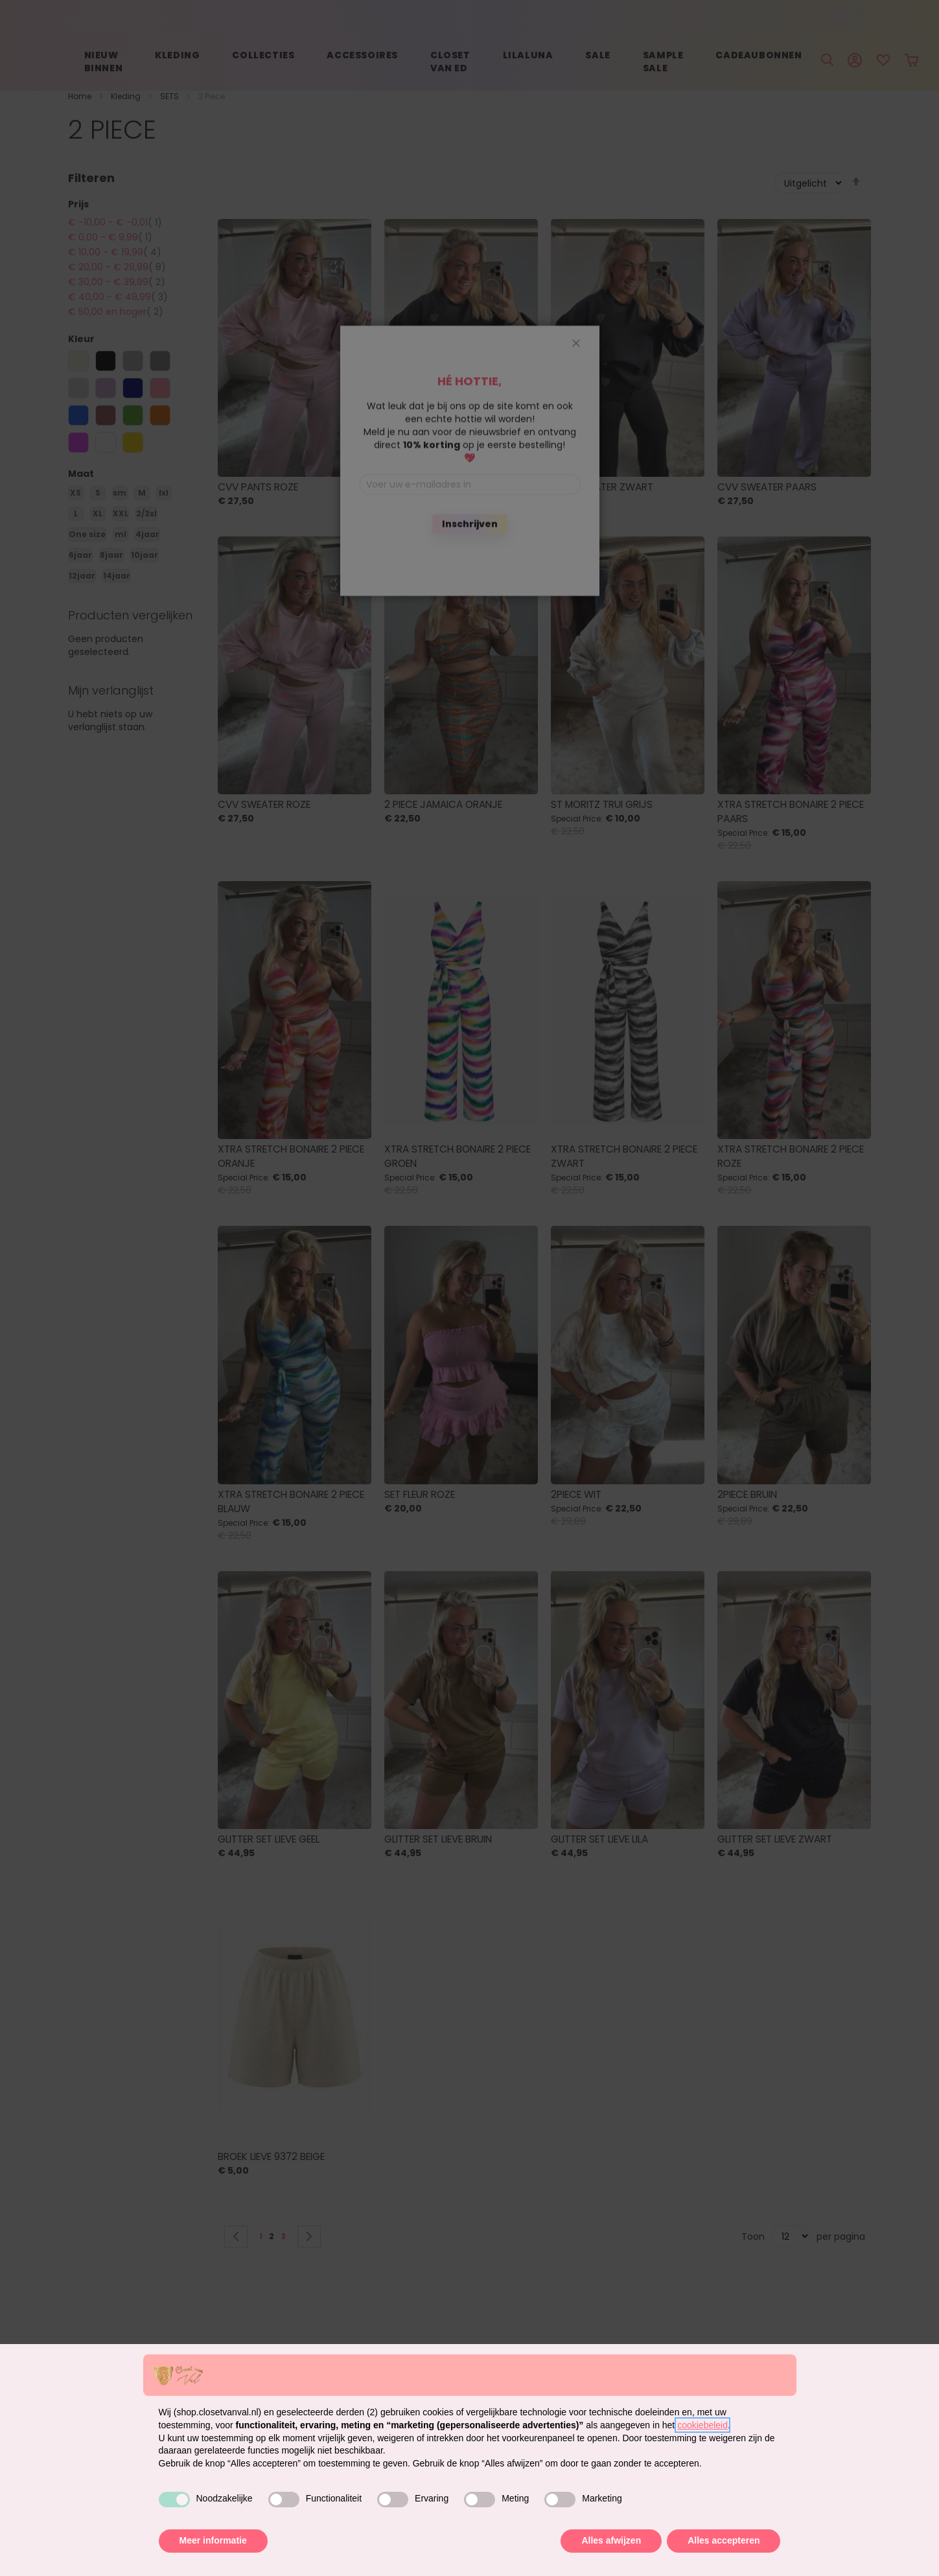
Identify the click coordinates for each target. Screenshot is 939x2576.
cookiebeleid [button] (702, 2425)
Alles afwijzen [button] (611, 2540)
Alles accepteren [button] (723, 2540)
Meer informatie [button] (213, 2540)
